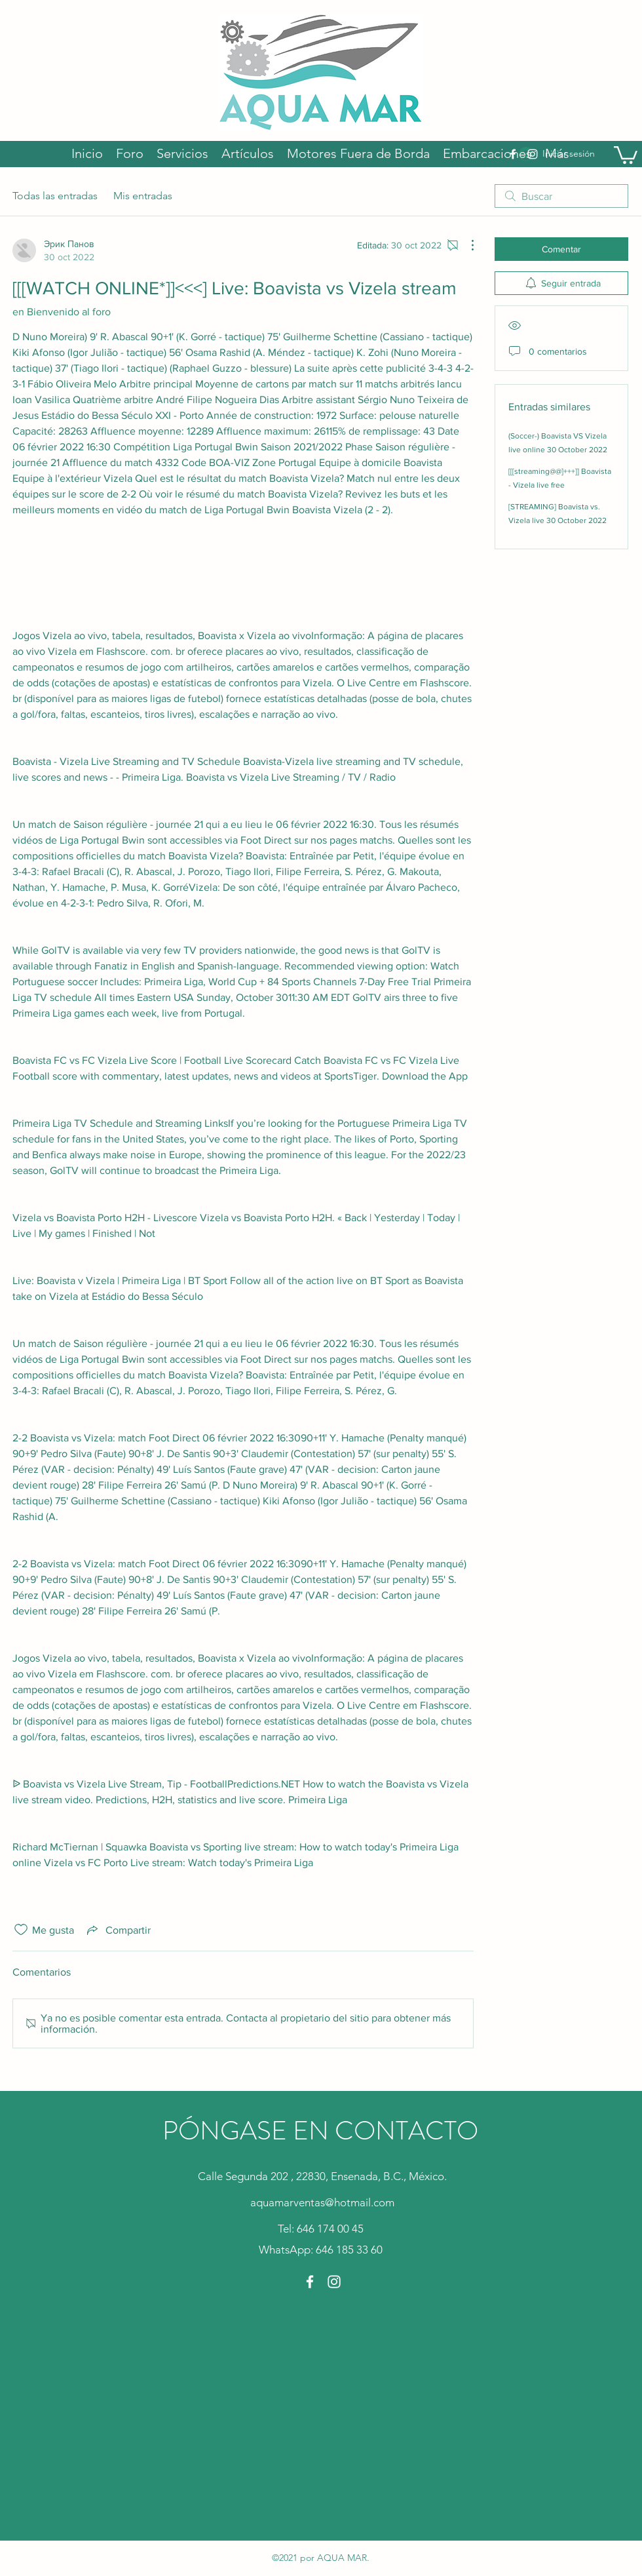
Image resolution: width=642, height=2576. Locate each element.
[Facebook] (309, 2281)
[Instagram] (334, 2281)
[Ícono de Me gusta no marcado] (20, 1930)
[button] (625, 154)
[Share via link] (118, 1930)
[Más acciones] (466, 245)
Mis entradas (142, 195)
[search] (561, 196)
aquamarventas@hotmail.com (322, 2202)
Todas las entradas (55, 195)
